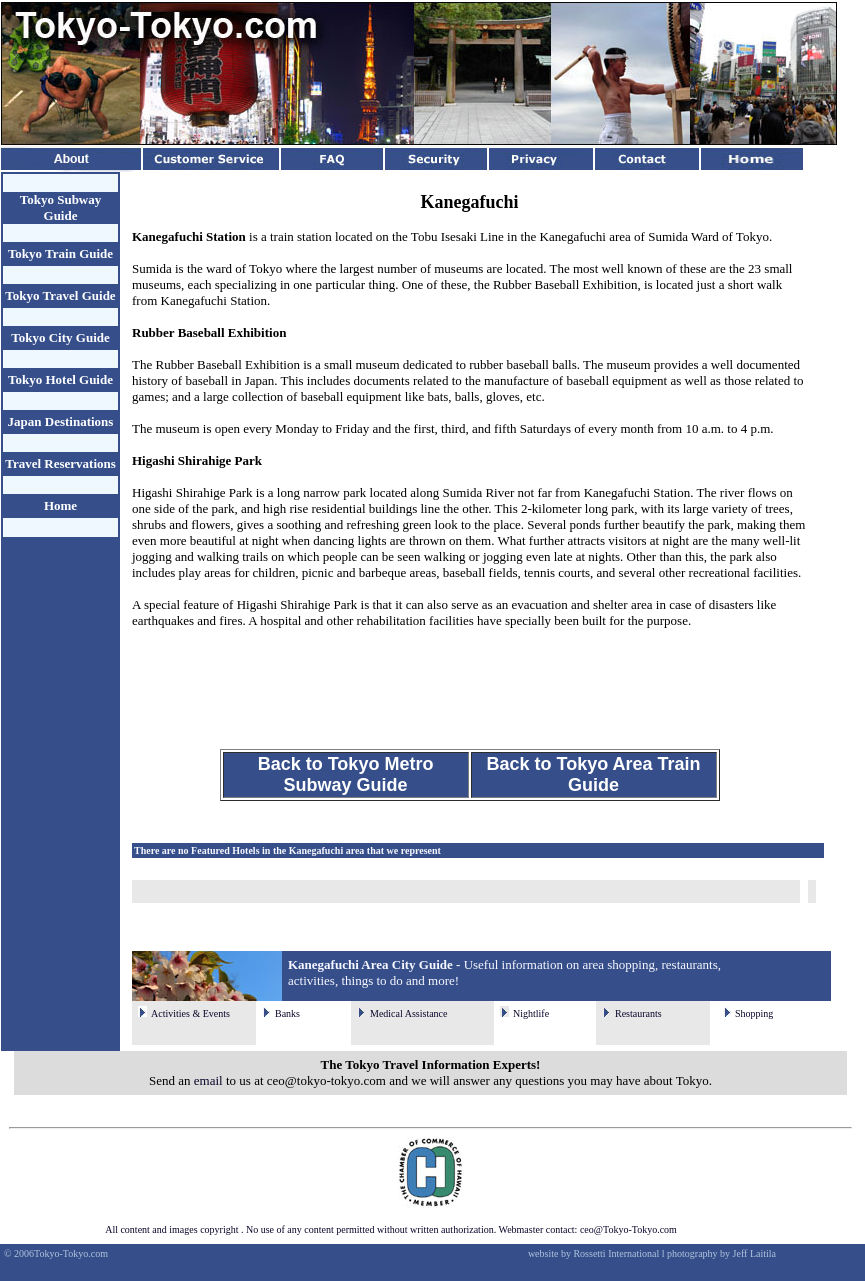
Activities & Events (190, 1013)
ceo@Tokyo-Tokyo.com (628, 1229)
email (208, 1080)
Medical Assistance (408, 1013)
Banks (287, 1013)
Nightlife (531, 1013)
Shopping (754, 1013)
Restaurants (638, 1013)
